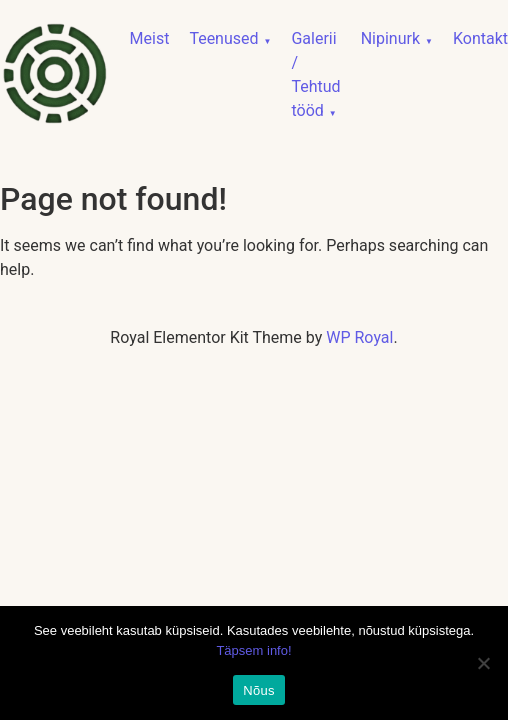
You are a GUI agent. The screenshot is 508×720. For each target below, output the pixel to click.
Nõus (258, 690)
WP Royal (359, 337)
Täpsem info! (253, 650)
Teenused (223, 38)
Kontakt (480, 38)
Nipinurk (390, 38)
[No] (483, 663)
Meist (150, 38)
